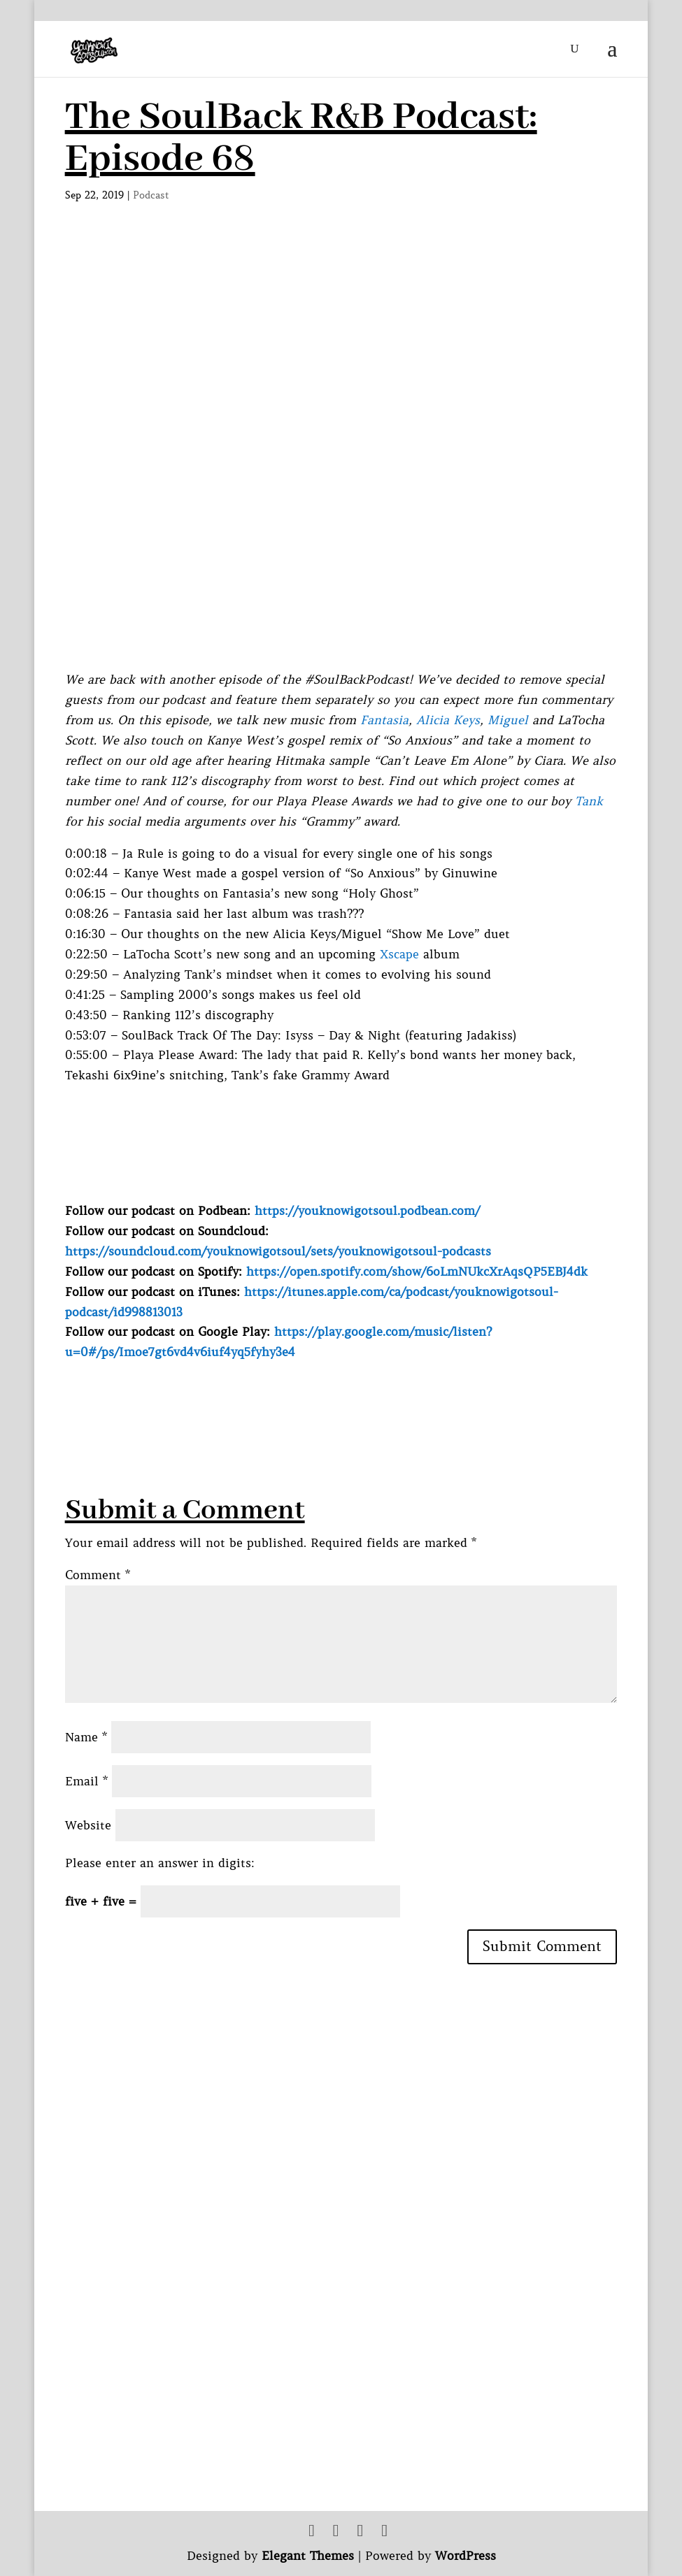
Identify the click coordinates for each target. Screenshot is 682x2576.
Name (86, 1737)
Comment (97, 1575)
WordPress (465, 2555)
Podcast (151, 195)
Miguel (508, 720)
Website (88, 1825)
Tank (589, 801)
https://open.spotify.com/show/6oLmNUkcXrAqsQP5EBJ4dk (417, 1271)
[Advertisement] (319, 1393)
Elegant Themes (308, 2555)
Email (86, 1781)
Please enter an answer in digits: (160, 1863)
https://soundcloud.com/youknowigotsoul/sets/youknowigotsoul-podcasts (278, 1251)
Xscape (399, 954)
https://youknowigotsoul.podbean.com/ (367, 1210)
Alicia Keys (448, 720)
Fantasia (384, 720)
